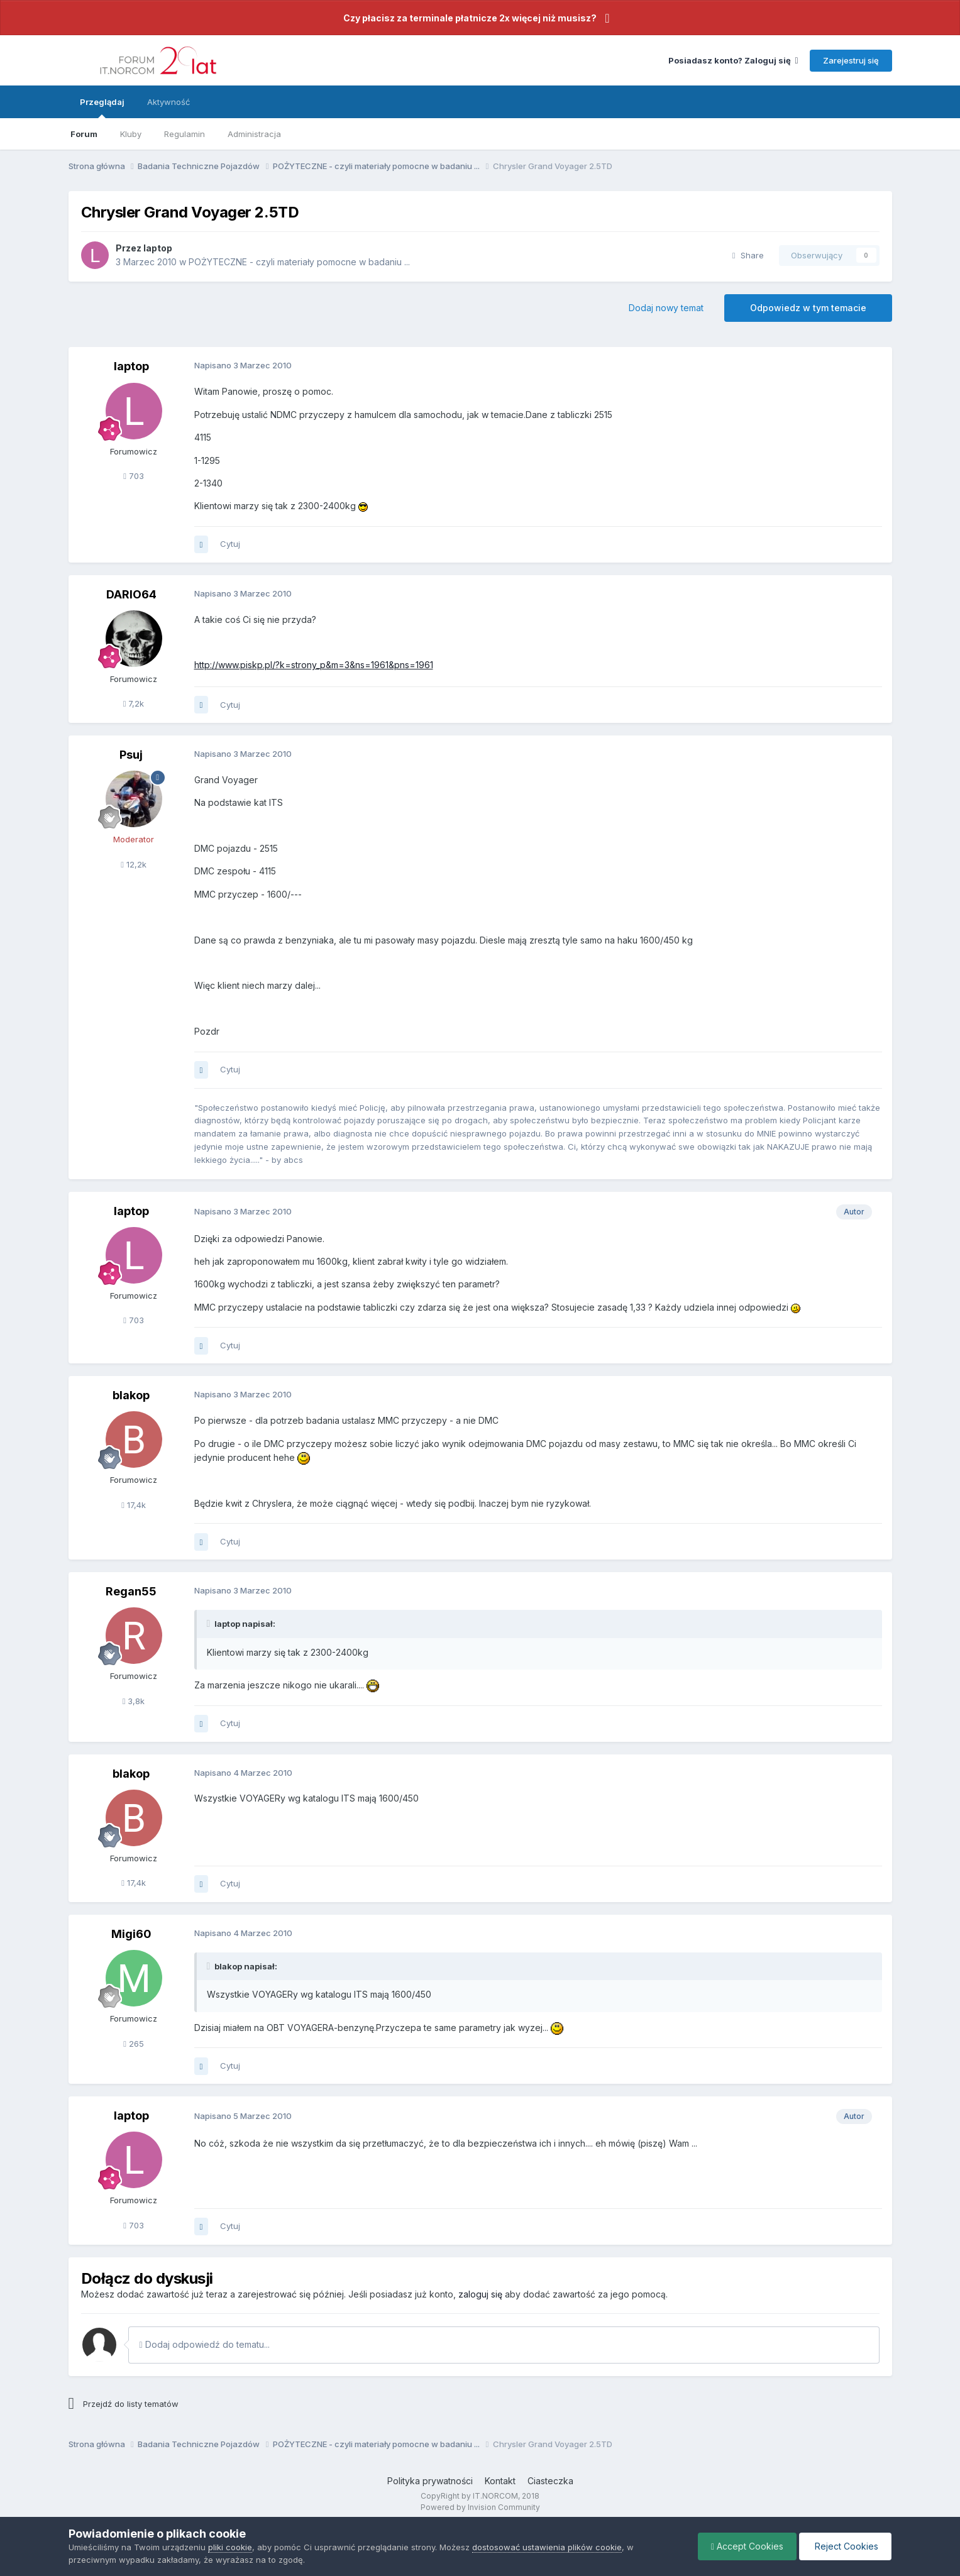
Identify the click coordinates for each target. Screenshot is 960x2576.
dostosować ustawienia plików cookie (547, 2547)
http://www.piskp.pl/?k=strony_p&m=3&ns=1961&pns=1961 (313, 664)
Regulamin (184, 134)
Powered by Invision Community (480, 2507)
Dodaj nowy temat (666, 307)
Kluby (130, 134)
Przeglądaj (102, 107)
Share (748, 255)
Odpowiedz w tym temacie (808, 307)
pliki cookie (230, 2547)
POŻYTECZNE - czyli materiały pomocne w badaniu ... (299, 261)
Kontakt (500, 2480)
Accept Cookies (747, 2546)
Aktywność (168, 102)
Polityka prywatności (430, 2480)
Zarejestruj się (851, 60)
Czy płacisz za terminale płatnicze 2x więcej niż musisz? (470, 18)
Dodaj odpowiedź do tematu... (205, 2344)
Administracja (254, 134)
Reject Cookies (845, 2546)
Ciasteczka (550, 2480)
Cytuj (230, 544)
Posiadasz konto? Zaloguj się (733, 60)
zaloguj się (480, 2294)
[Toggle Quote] (210, 1624)
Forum (83, 134)
